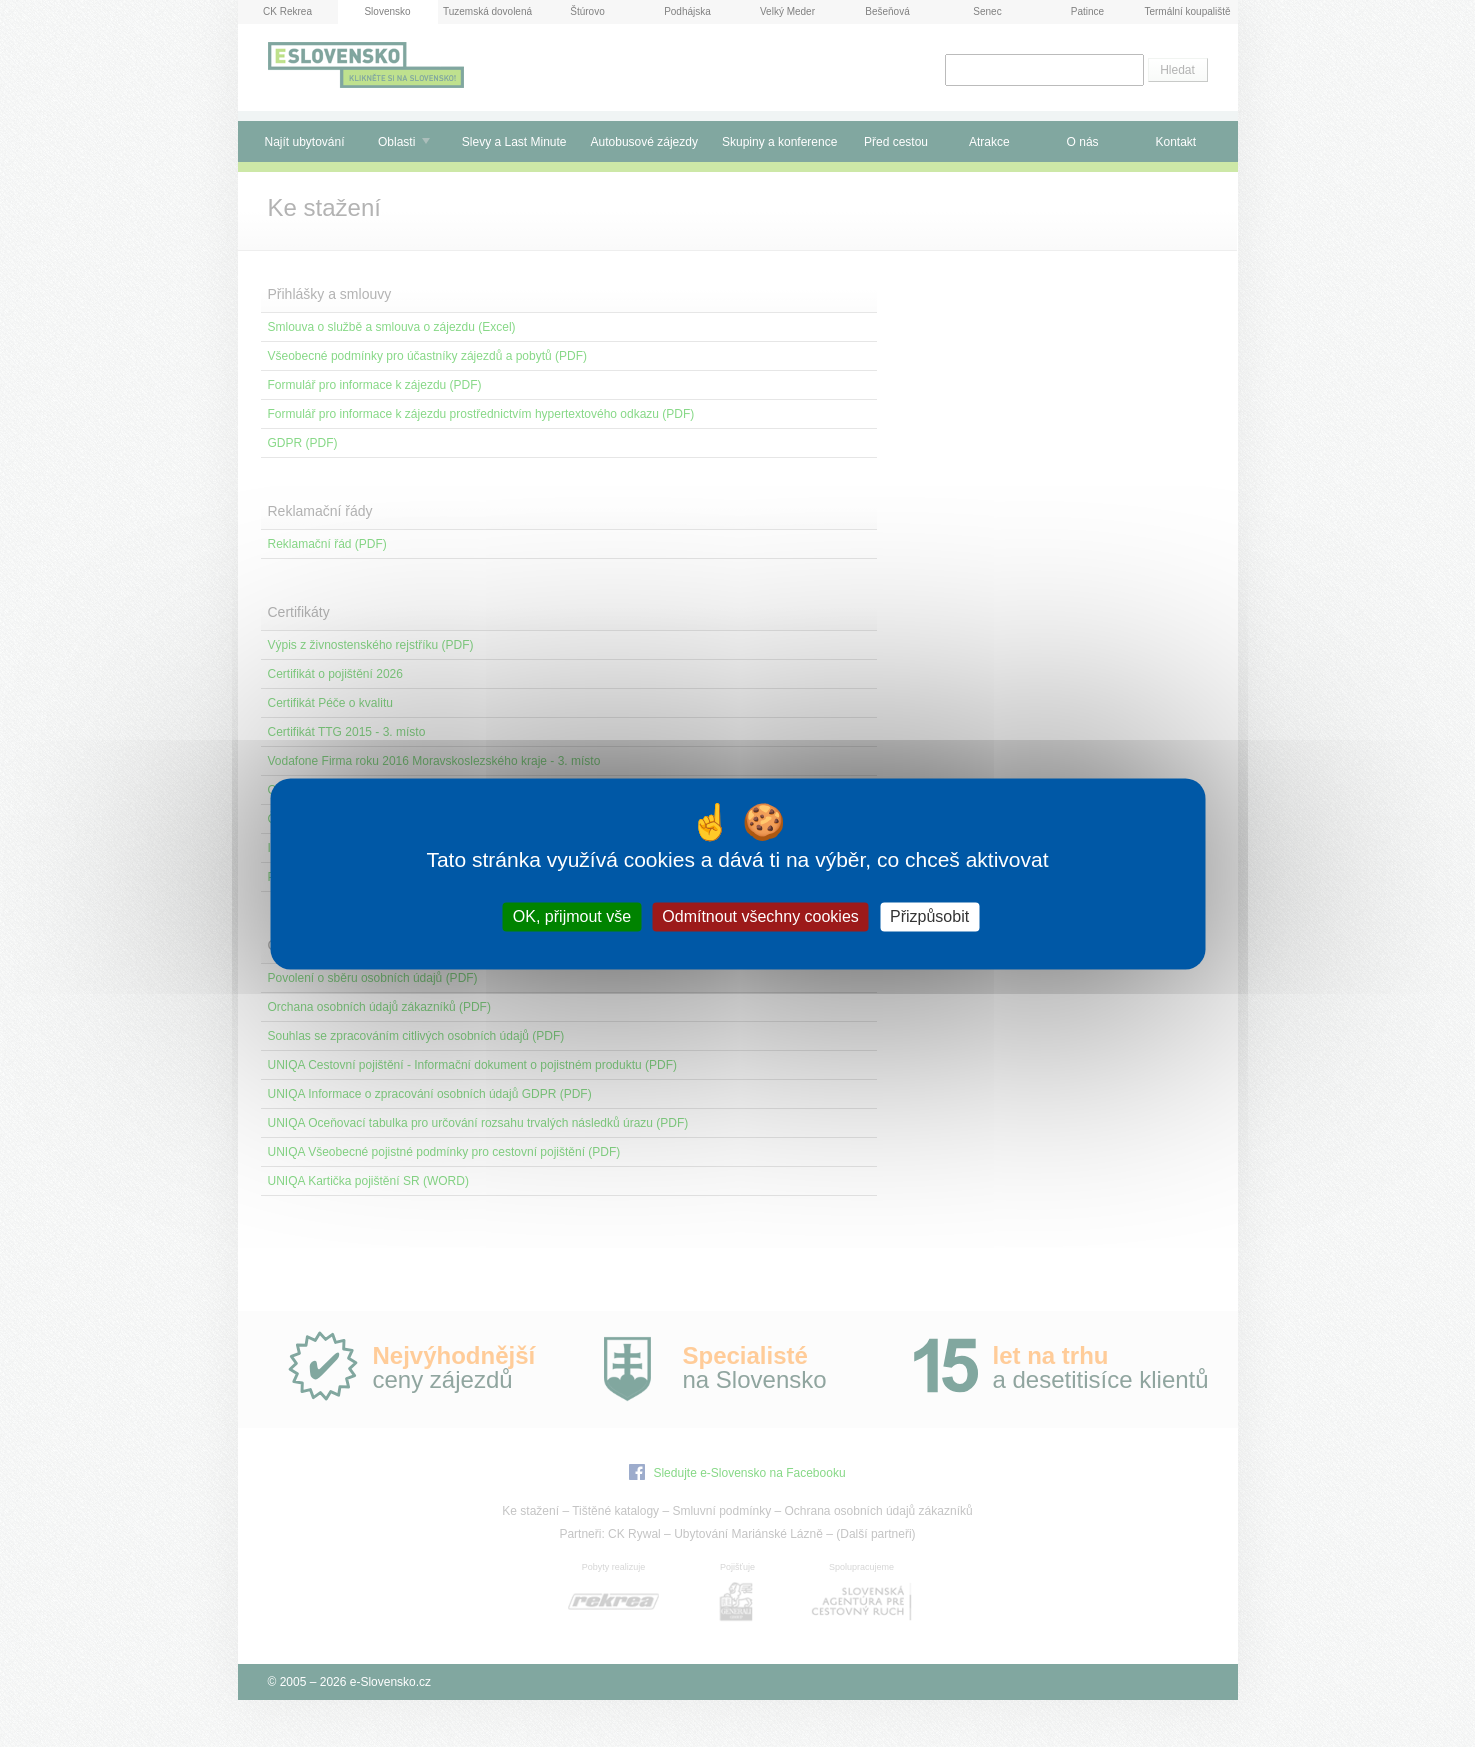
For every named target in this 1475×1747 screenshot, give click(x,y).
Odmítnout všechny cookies (760, 916)
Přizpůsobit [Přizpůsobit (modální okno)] (929, 916)
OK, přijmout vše (572, 916)
